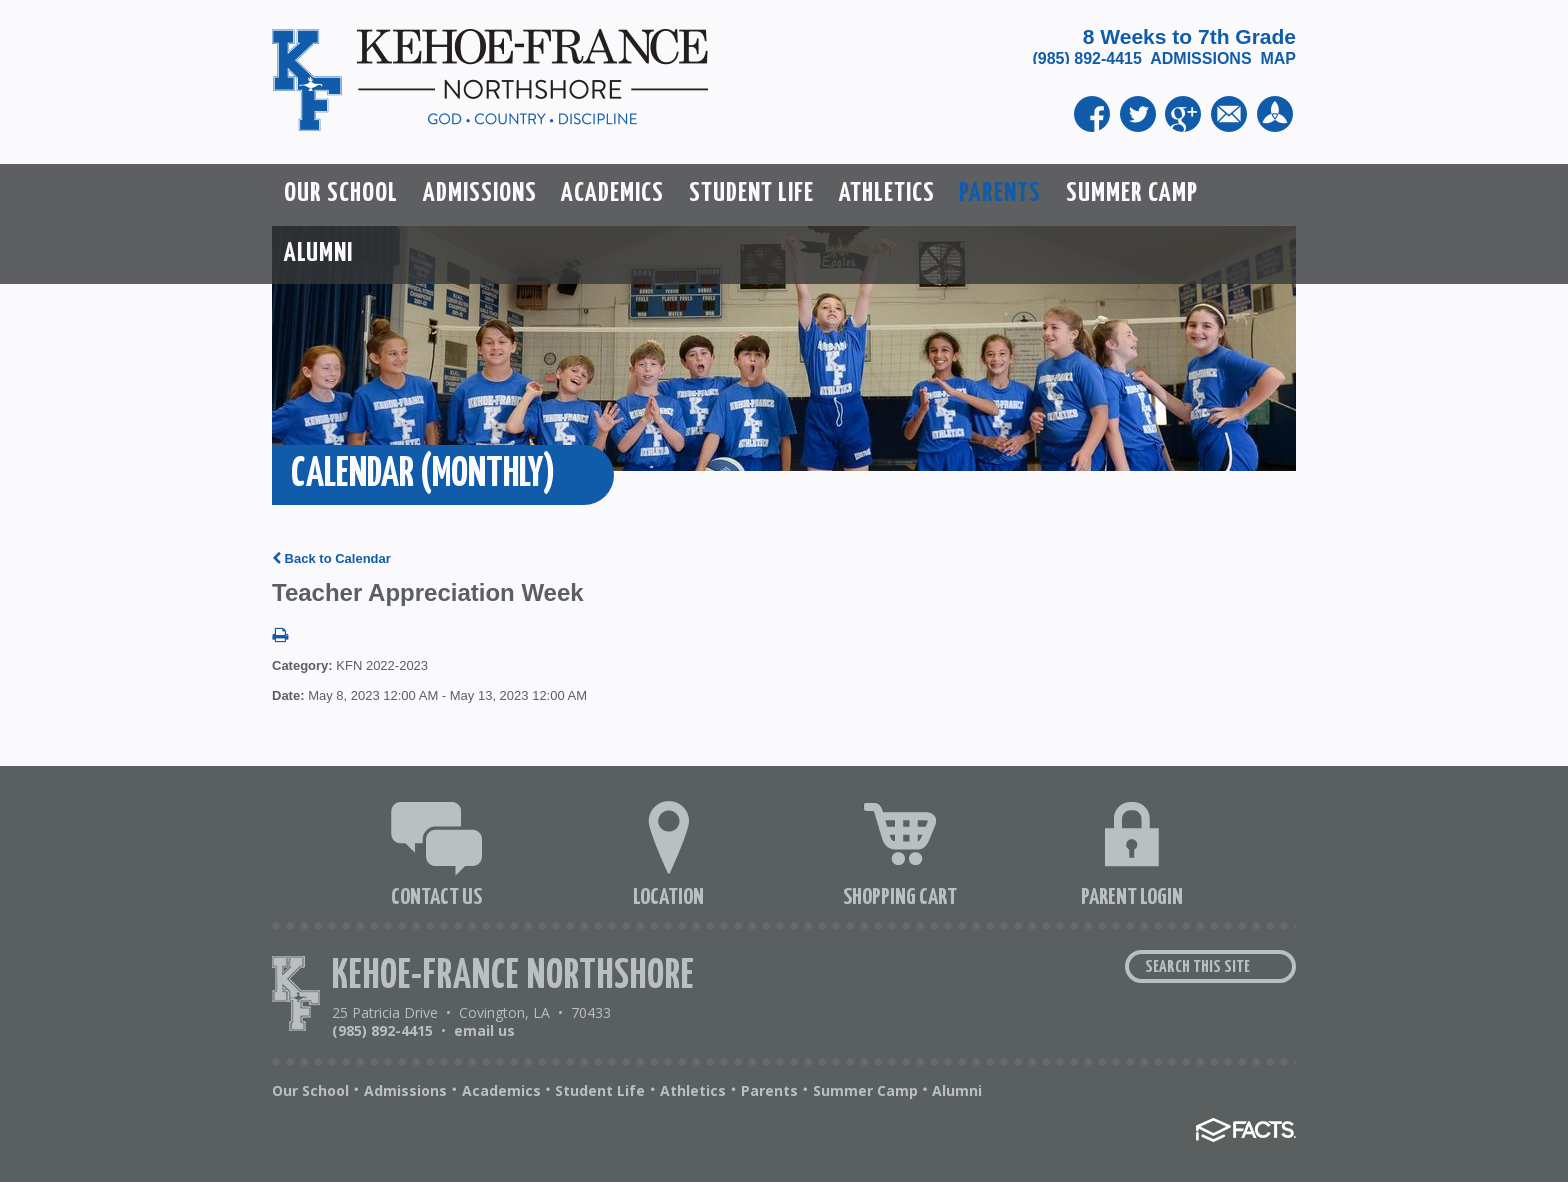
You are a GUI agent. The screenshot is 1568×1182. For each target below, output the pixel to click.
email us (484, 1030)
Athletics (693, 1091)
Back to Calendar (331, 558)
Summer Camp (865, 1091)
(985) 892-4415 (1091, 58)
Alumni (957, 1091)
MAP (1278, 58)
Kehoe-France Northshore (513, 976)
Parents (769, 1091)
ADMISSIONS (1200, 58)
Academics (501, 1091)
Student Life (600, 1091)
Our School (310, 1091)
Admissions (405, 1091)
